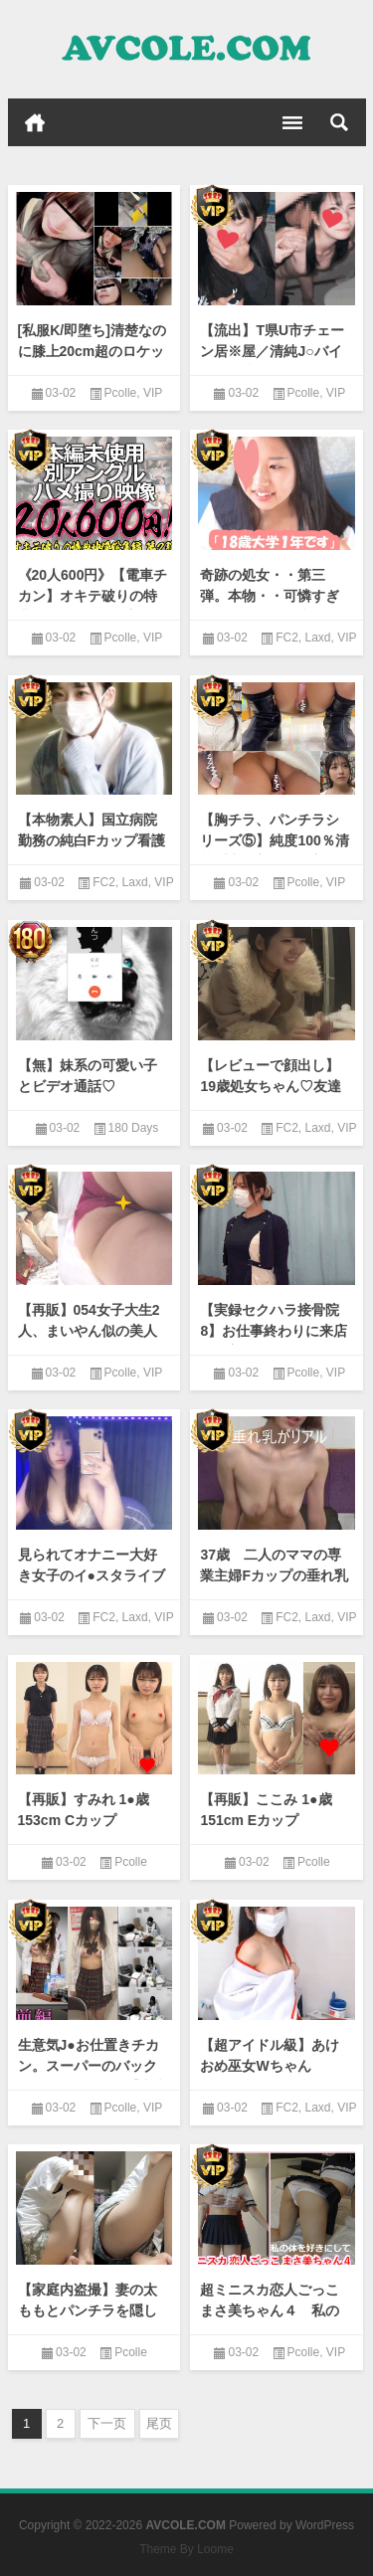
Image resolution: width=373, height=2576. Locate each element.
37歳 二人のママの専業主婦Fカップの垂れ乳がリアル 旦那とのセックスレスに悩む (274, 1586)
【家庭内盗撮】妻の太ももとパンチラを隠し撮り (87, 2310)
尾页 (159, 2423)
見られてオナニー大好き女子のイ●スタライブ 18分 (94, 1575)
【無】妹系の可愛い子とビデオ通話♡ (87, 1075)
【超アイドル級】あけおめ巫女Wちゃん (269, 2055)
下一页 (107, 2423)
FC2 (287, 637)
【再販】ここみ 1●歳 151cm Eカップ (265, 1809)
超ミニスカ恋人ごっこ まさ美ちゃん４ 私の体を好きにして (276, 2310)
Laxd (318, 637)
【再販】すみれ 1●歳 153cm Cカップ (83, 1809)
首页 (35, 122)
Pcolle (120, 393)
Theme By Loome (186, 2549)
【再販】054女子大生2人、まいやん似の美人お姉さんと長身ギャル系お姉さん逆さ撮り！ (89, 1341)
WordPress (324, 2525)
